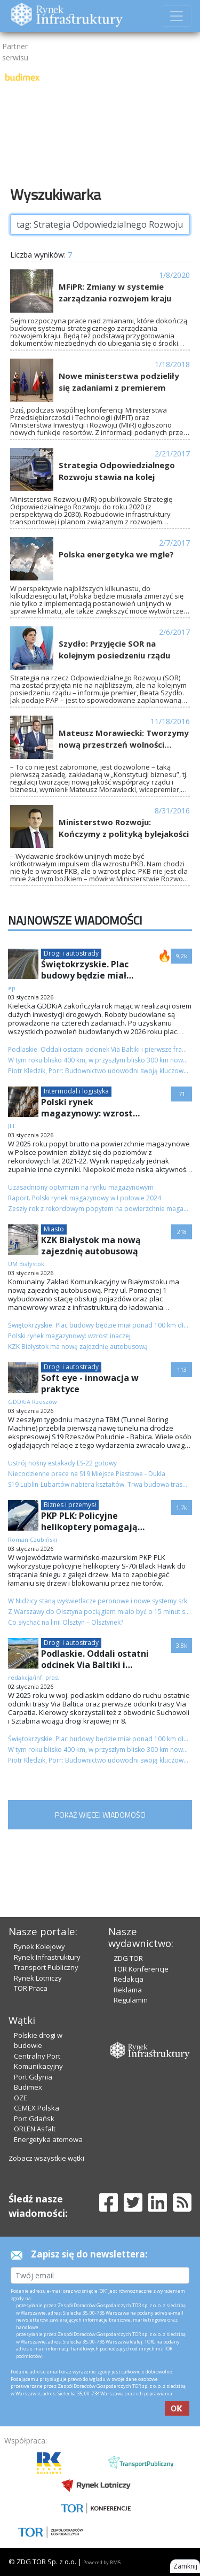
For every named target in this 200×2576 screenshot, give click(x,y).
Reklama (128, 1990)
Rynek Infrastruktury (47, 1957)
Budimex (28, 2087)
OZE (20, 2097)
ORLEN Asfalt (34, 2128)
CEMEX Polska (36, 2108)
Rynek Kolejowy (39, 1946)
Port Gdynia (33, 2077)
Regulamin (131, 2000)
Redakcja (128, 1979)
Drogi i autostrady (71, 953)
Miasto (54, 1228)
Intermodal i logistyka (76, 1091)
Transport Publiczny (46, 1967)
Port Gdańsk (34, 2118)
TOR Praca (30, 1988)
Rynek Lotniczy (38, 1978)
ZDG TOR (128, 1958)
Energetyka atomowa (48, 2139)
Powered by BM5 (102, 2562)
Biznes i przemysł (70, 1504)
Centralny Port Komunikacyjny (38, 2061)
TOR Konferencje (141, 1969)
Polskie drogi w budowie (38, 2040)
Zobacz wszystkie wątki (46, 2158)
